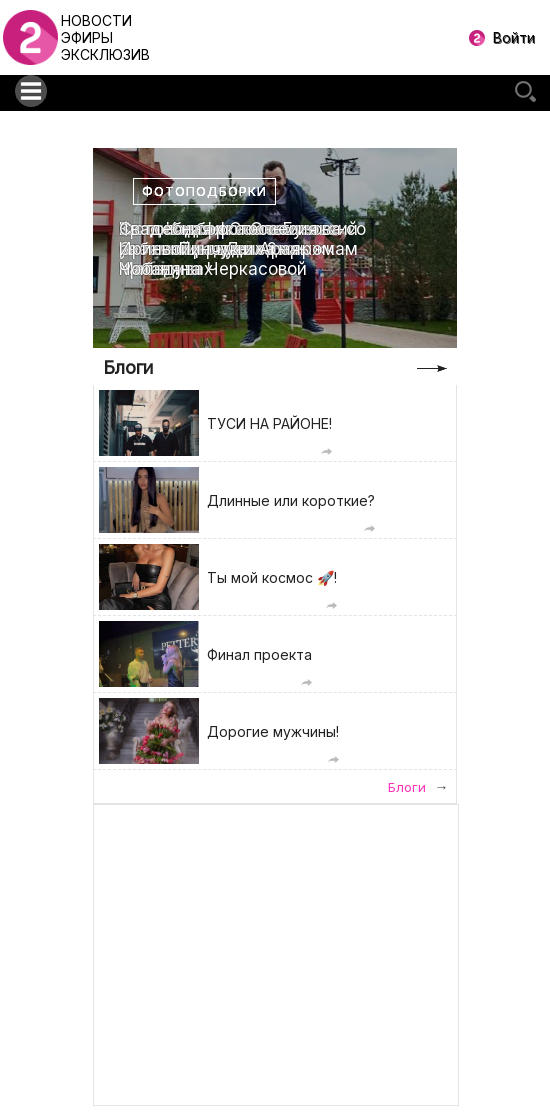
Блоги (128, 367)
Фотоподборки (204, 191)
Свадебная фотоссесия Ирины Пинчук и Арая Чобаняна (218, 249)
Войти (514, 37)
